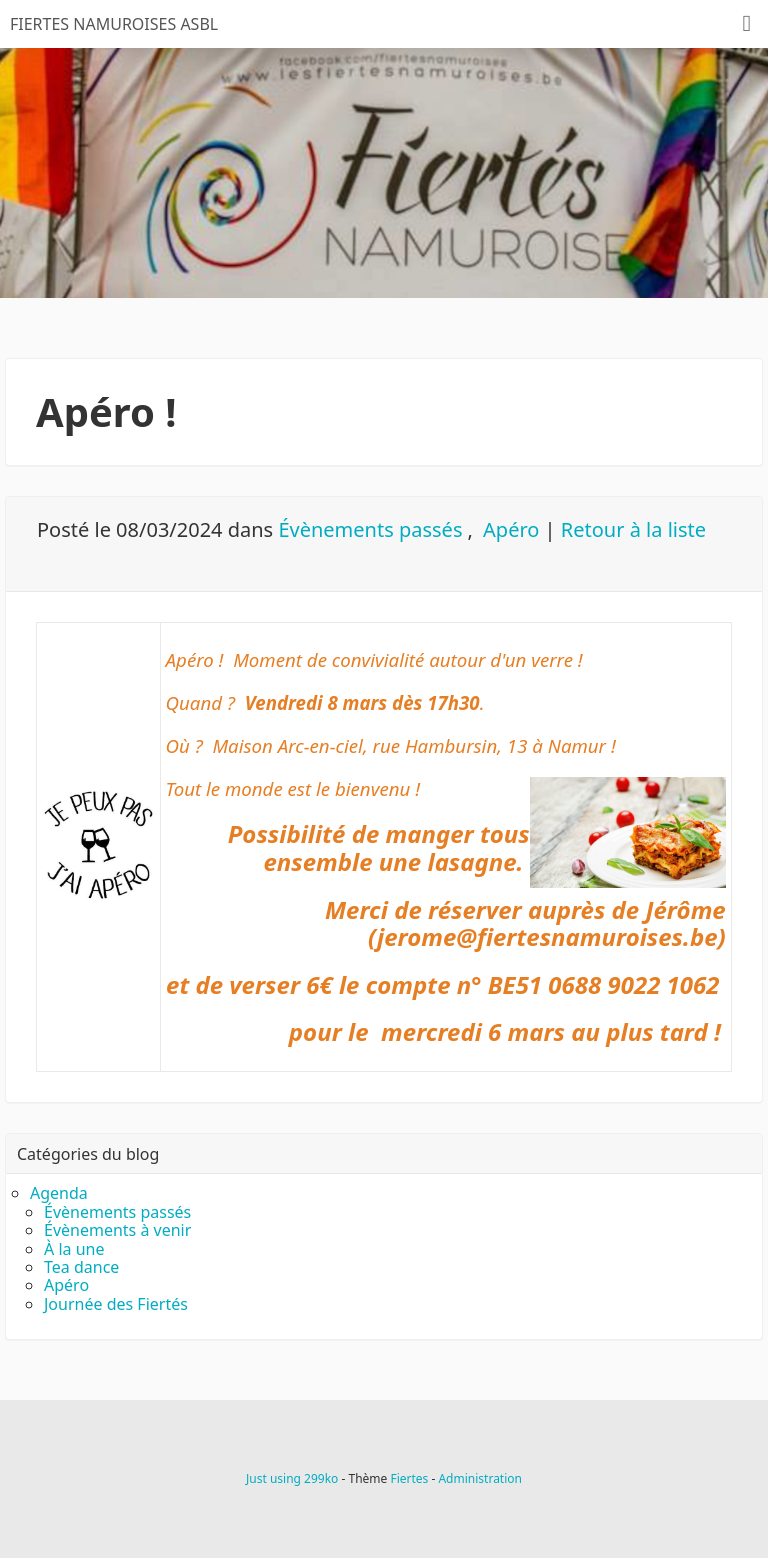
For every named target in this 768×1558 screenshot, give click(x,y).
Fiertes (409, 1478)
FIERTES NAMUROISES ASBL (114, 24)
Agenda (59, 1193)
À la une (74, 1249)
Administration (480, 1478)
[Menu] (747, 23)
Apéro (511, 529)
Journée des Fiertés (116, 1304)
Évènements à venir (117, 1230)
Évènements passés (370, 529)
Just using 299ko (292, 1478)
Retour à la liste (633, 529)
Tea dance (81, 1267)
